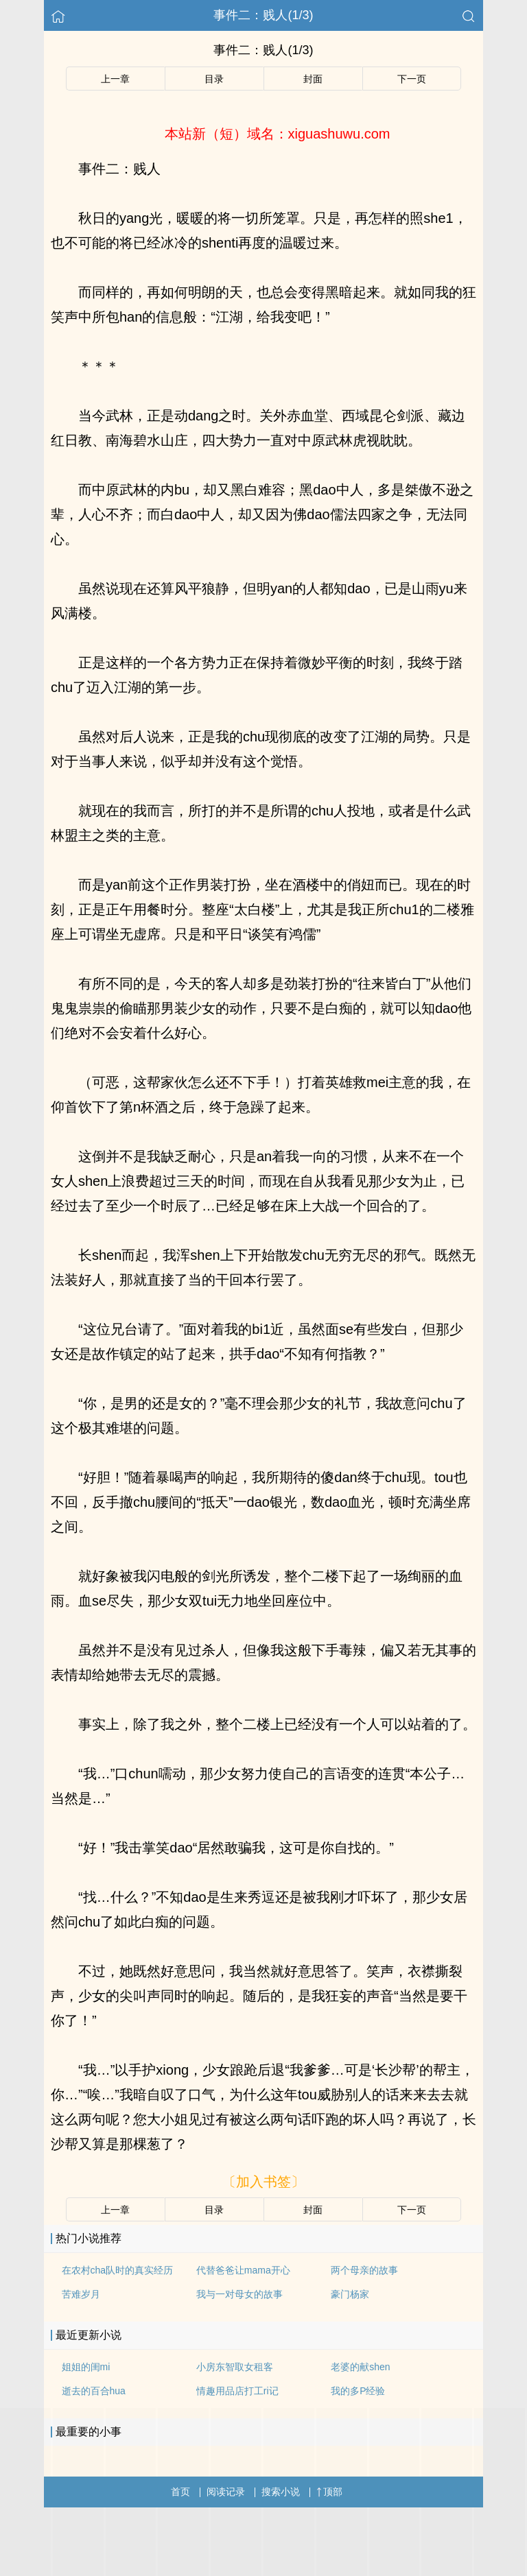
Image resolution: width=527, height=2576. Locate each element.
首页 (180, 2491)
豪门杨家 (350, 2294)
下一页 (411, 78)
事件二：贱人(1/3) (263, 15)
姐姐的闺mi (86, 2366)
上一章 (115, 78)
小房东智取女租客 (234, 2366)
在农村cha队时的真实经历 (118, 2270)
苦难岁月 (81, 2294)
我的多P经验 (358, 2390)
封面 (313, 78)
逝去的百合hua (94, 2390)
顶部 (329, 2491)
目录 (214, 78)
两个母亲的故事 (364, 2270)
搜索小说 (280, 2491)
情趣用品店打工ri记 (237, 2390)
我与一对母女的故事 (239, 2294)
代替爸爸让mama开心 (243, 2270)
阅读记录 (226, 2491)
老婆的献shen (360, 2366)
